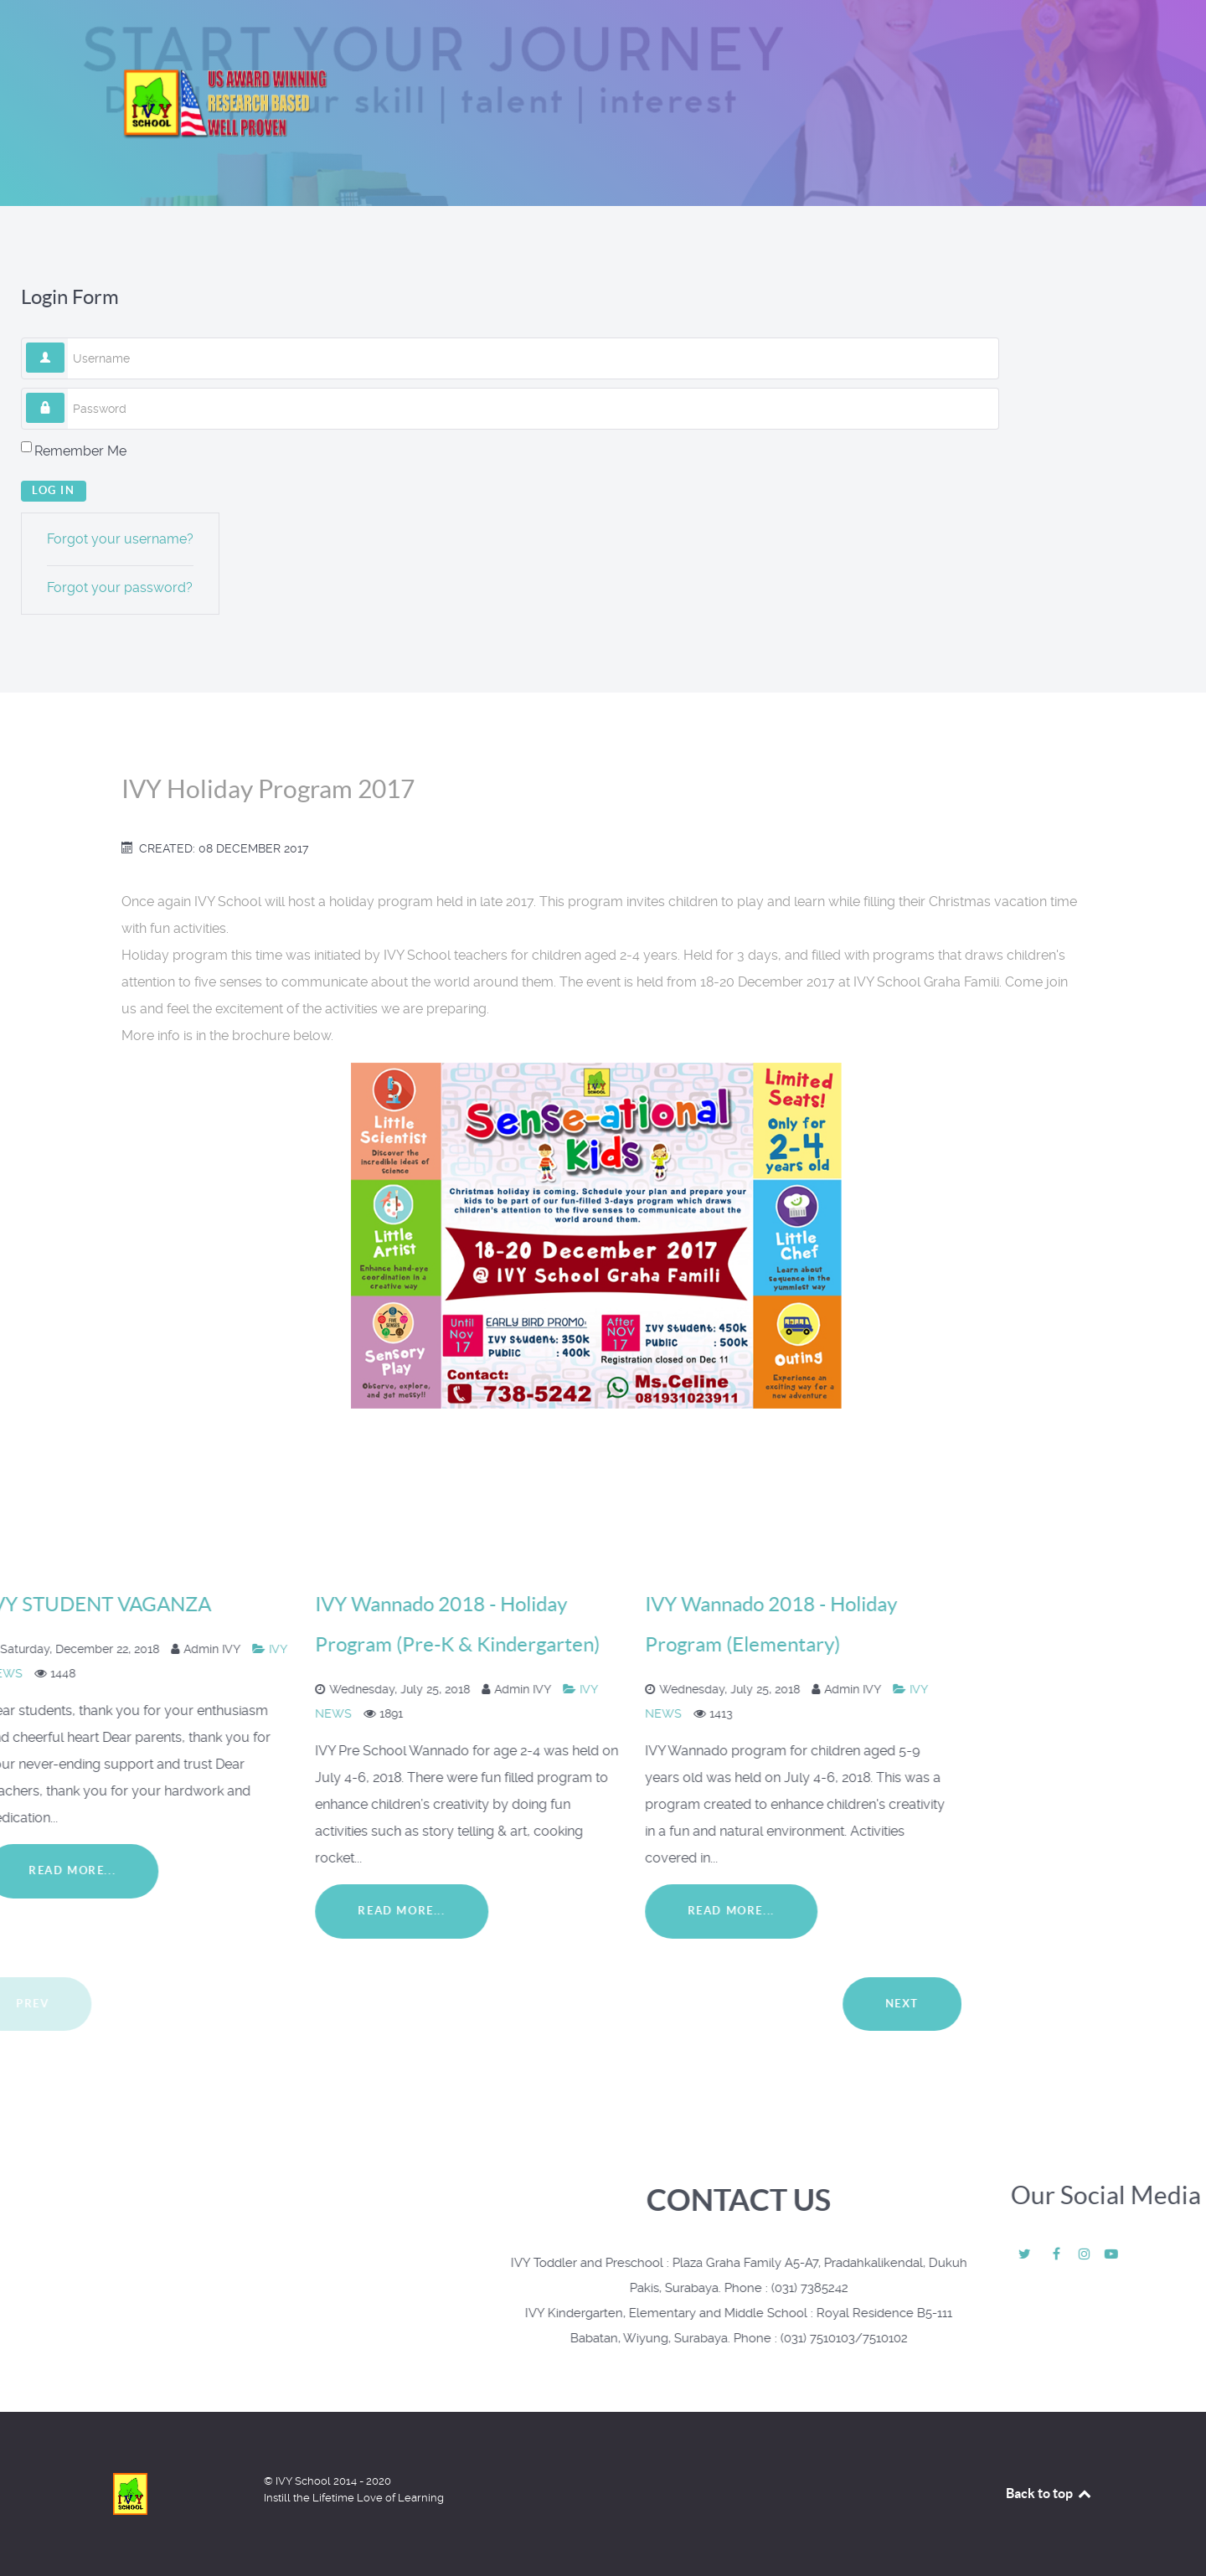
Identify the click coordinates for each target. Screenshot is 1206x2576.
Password (64, 393)
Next (312, 2003)
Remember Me (80, 451)
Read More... (141, 1910)
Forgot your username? (120, 539)
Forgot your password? (120, 587)
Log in (53, 490)
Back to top (1049, 2493)
